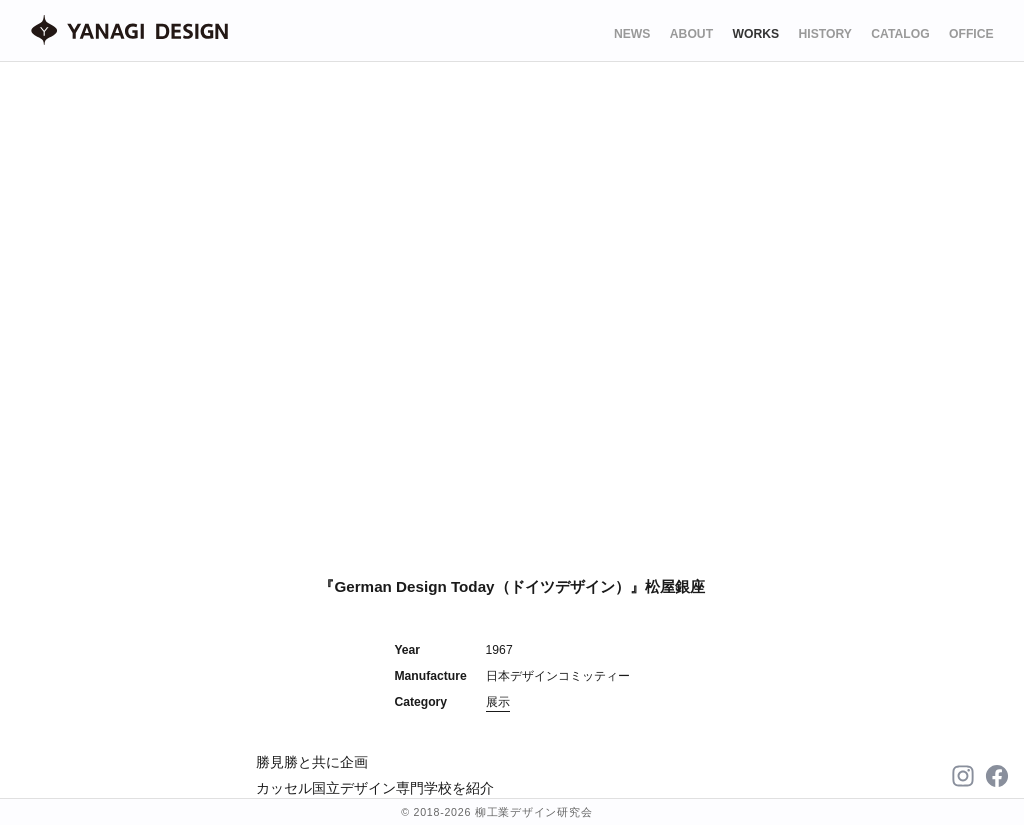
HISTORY (825, 34)
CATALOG (900, 34)
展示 (498, 702)
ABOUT (691, 34)
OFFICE (971, 34)
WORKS (755, 34)
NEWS (632, 34)
